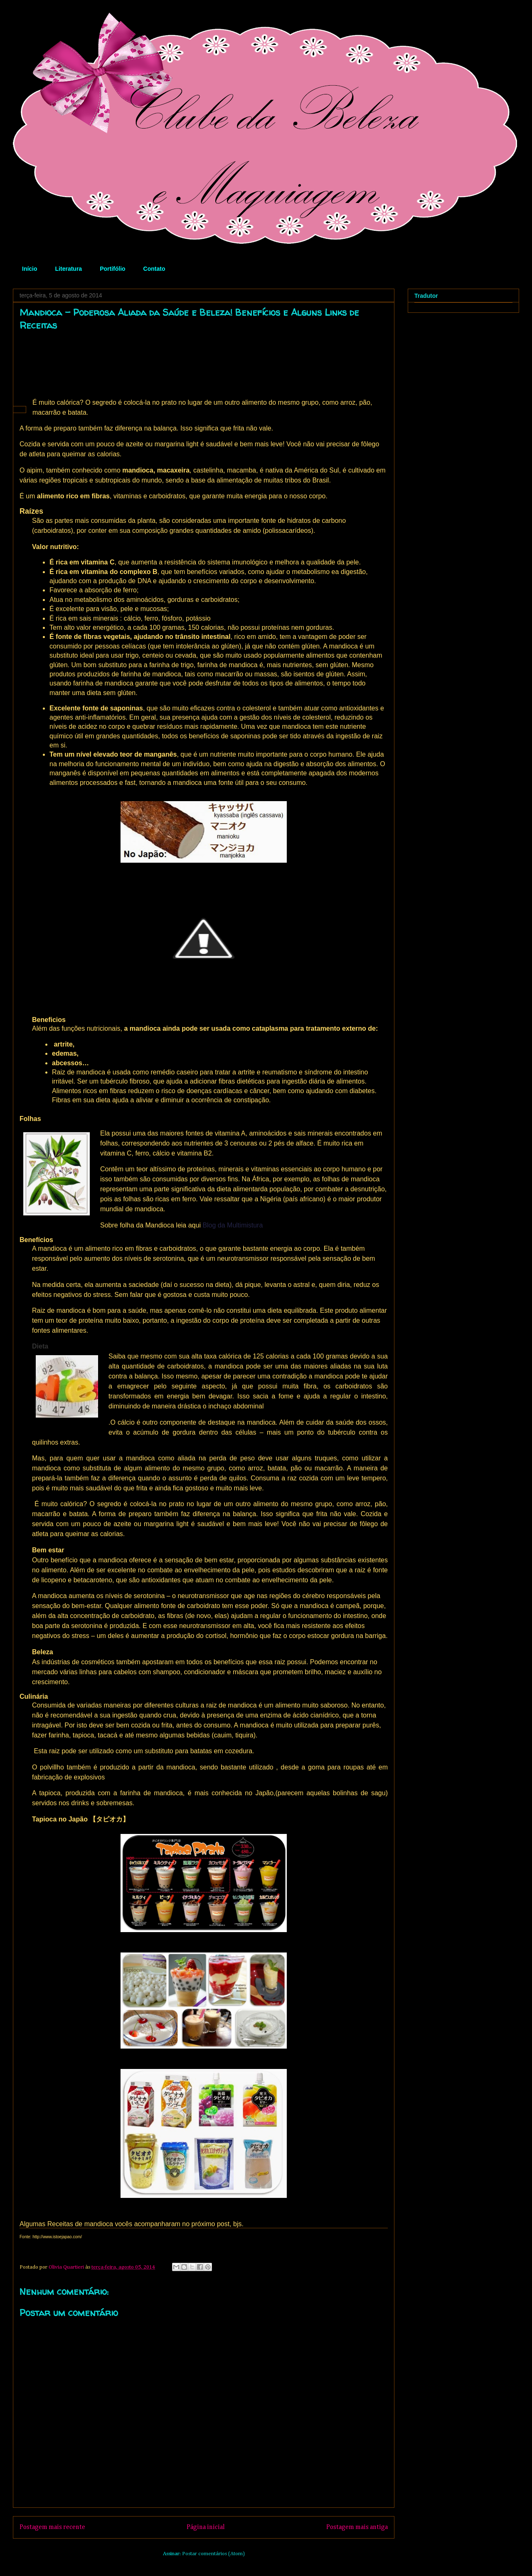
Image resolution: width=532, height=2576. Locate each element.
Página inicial (206, 2527)
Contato (154, 268)
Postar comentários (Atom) (213, 2553)
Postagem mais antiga (357, 2527)
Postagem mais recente (52, 2527)
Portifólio (112, 268)
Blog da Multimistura (232, 1225)
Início (29, 268)
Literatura (68, 268)
